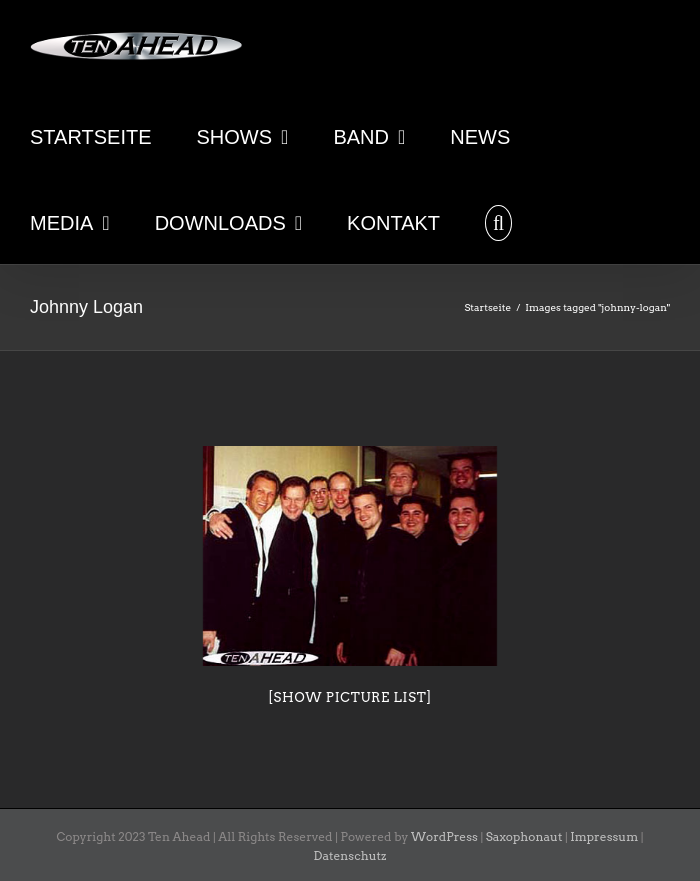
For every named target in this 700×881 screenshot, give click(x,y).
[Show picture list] (350, 697)
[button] (498, 221)
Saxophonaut (524, 836)
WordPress (444, 836)
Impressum (604, 836)
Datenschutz (350, 855)
